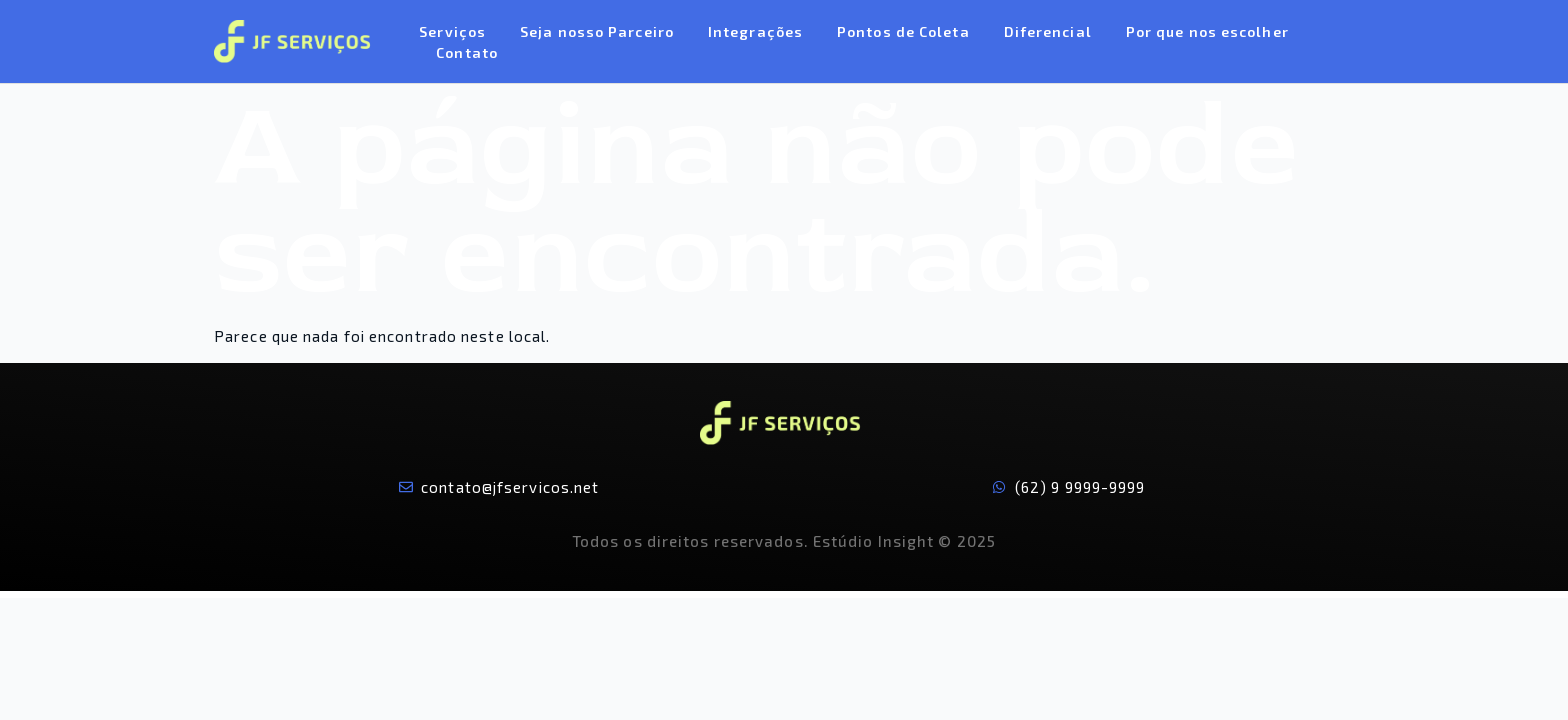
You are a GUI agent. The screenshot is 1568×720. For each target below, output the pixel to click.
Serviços (452, 31)
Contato (467, 52)
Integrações (755, 31)
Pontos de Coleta (903, 31)
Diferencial (1048, 31)
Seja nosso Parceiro (597, 31)
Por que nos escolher (1207, 31)
